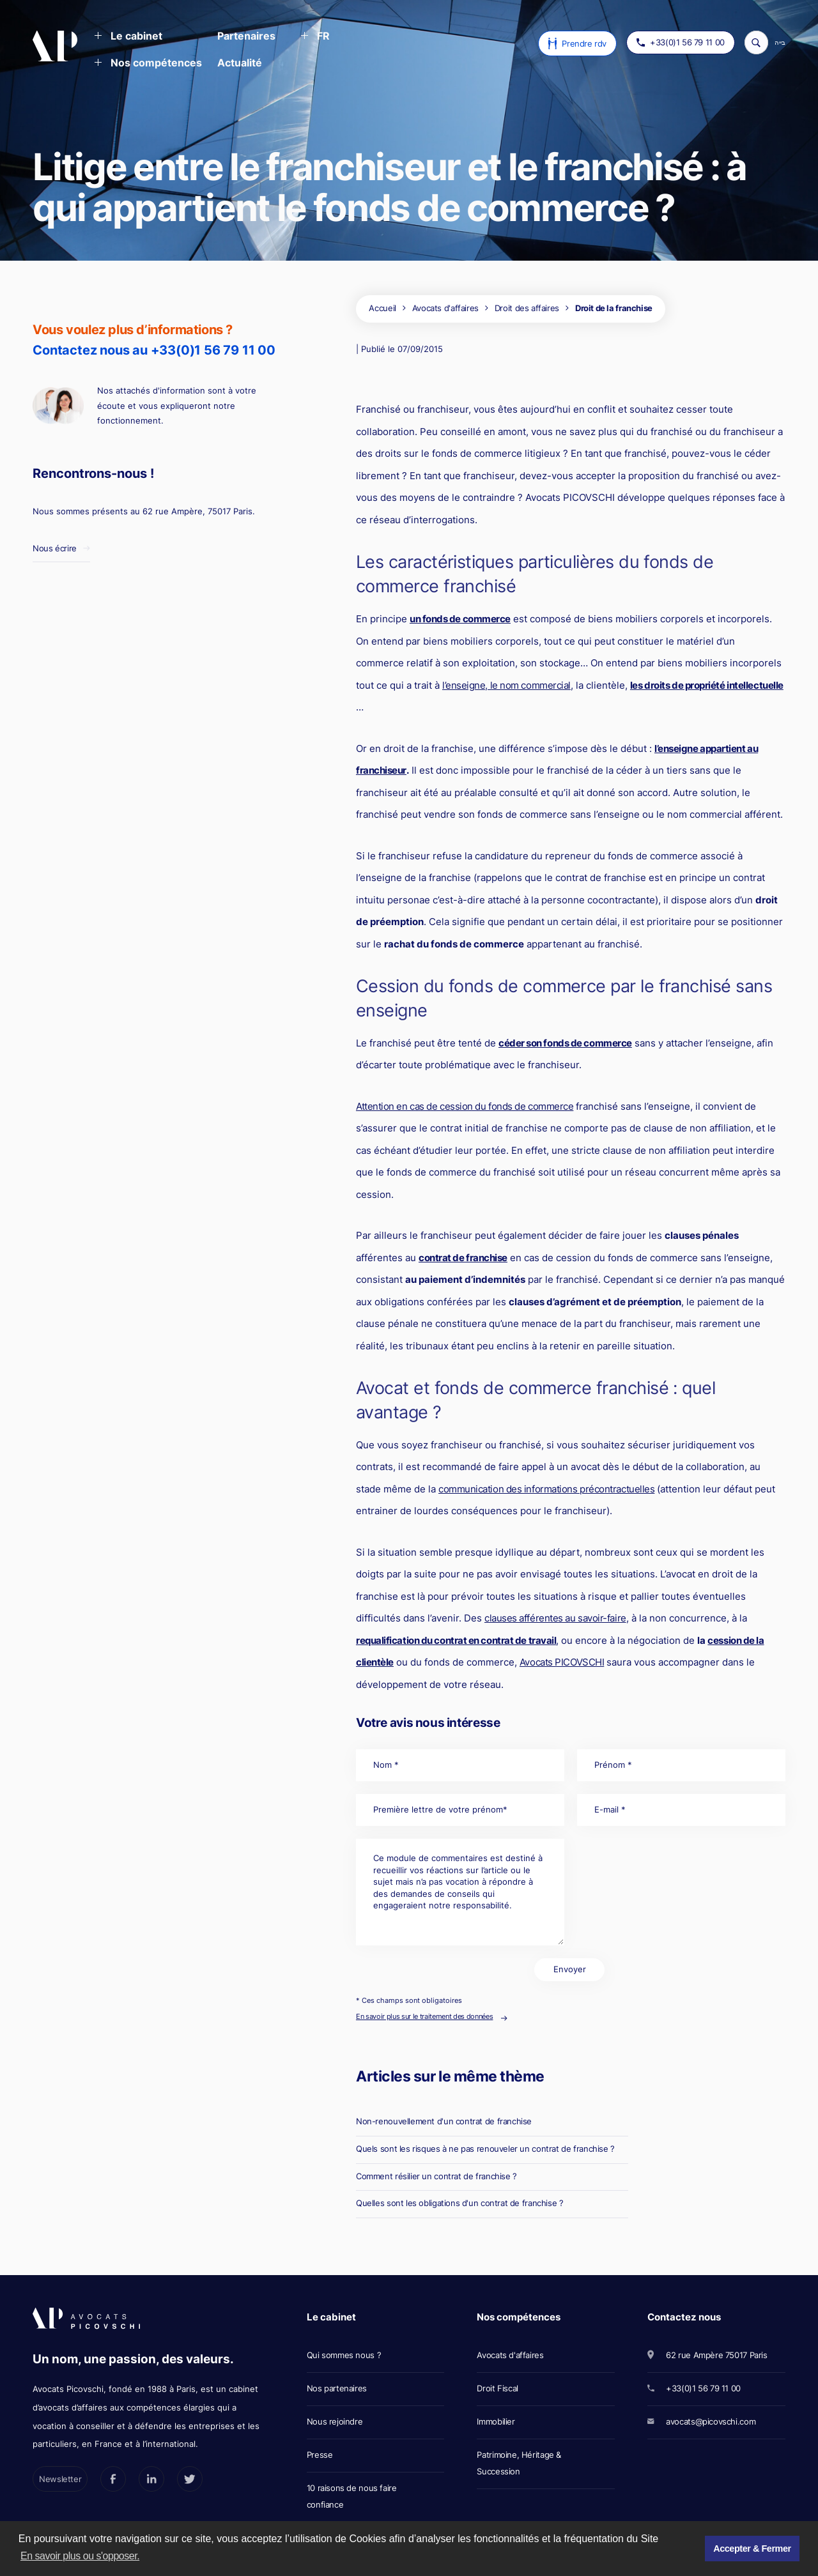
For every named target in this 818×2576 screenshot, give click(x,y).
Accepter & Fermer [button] (752, 2548)
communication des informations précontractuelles (546, 1489)
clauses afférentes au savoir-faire (555, 1618)
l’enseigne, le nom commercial (506, 685)
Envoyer (569, 1969)
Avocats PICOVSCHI (562, 1662)
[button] (128, 37)
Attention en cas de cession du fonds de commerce (464, 1106)
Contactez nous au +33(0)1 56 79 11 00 (154, 350)
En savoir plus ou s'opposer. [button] (79, 2555)
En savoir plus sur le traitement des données (424, 2016)
